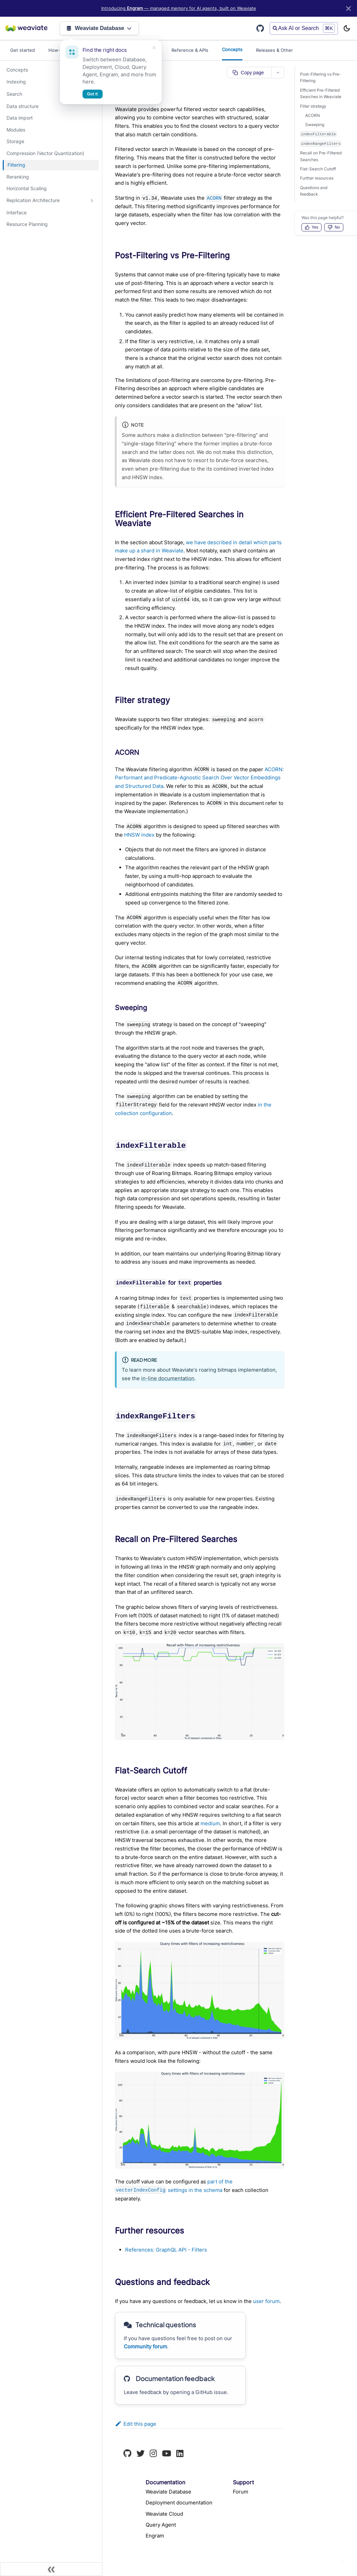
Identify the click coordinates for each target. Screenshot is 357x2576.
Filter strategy (313, 106)
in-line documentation (167, 1378)
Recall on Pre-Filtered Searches (321, 156)
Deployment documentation (179, 2502)
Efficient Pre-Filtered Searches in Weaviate (320, 94)
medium (210, 1823)
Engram (155, 2535)
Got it (92, 94)
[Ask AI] (342, 2561)
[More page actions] (278, 72)
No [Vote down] (334, 227)
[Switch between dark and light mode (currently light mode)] (347, 28)
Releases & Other (274, 50)
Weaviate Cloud (164, 2514)
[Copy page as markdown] (249, 72)
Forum (240, 2491)
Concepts (232, 49)
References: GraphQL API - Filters (166, 2249)
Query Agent (161, 2524)
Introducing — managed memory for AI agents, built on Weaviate (178, 8)
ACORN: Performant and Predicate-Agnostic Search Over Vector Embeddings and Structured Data (199, 778)
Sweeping (314, 124)
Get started (22, 50)
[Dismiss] (154, 48)
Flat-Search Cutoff (318, 168)
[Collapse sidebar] (51, 2569)
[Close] (348, 8)
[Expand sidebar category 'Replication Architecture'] (92, 200)
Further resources (316, 178)
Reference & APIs (190, 50)
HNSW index (139, 835)
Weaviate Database (99, 28)
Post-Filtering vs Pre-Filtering (320, 77)
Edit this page (135, 2424)
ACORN (312, 115)
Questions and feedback (313, 191)
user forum (266, 2301)
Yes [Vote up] (311, 227)
